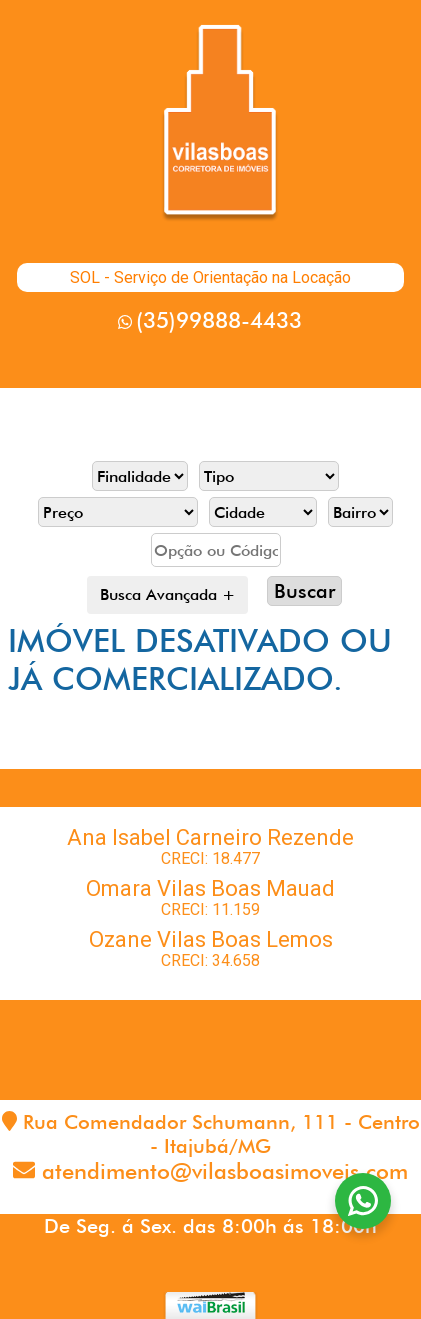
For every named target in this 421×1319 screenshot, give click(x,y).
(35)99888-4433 (219, 320)
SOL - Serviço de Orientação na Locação (210, 277)
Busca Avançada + (167, 594)
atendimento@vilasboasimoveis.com (225, 1171)
